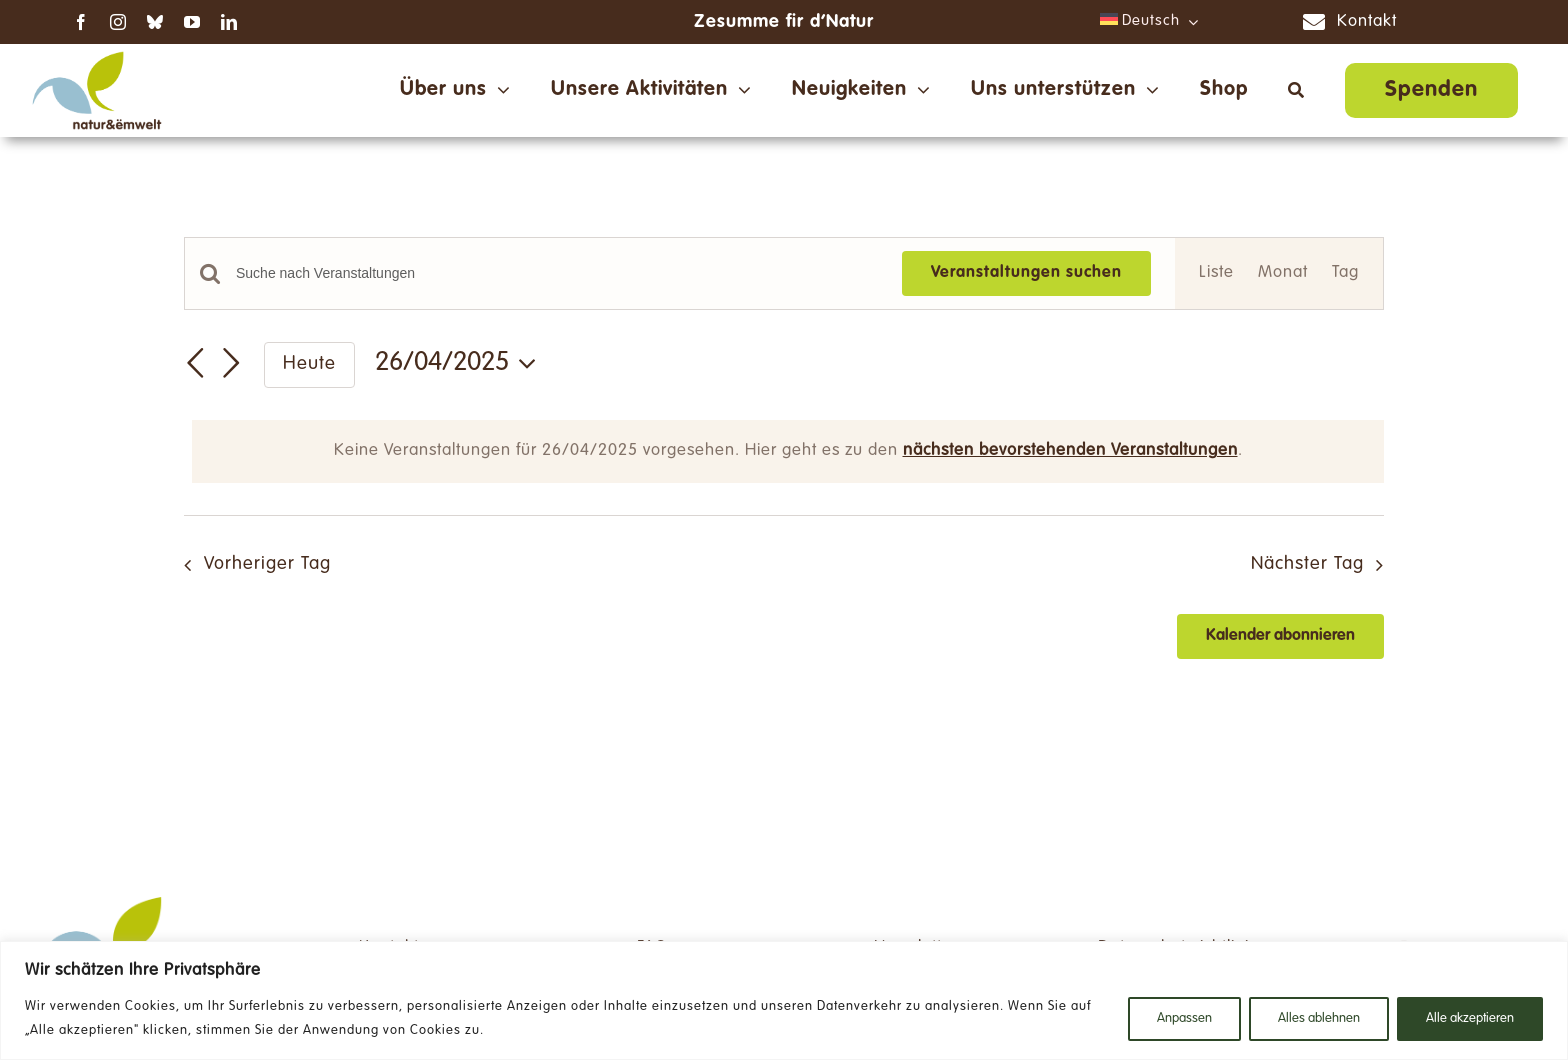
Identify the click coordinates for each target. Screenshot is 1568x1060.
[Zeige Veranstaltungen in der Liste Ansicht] (1216, 273)
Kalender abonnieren (1280, 636)
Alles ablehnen (1319, 1019)
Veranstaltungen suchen (1026, 273)
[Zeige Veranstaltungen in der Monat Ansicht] (1283, 273)
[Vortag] (196, 363)
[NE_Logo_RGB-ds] (97, 53)
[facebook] (81, 22)
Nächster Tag (1307, 564)
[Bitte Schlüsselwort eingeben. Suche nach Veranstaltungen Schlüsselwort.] (557, 273)
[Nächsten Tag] (232, 363)
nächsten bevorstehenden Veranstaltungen (1070, 451)
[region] (784, 1000)
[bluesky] (155, 22)
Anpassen (1184, 1019)
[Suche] (1296, 90)
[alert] (788, 451)
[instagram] (118, 22)
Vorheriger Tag (267, 564)
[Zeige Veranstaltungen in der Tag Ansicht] (1345, 273)
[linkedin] (229, 22)
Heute (309, 364)
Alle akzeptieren (1470, 1019)
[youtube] (192, 22)
